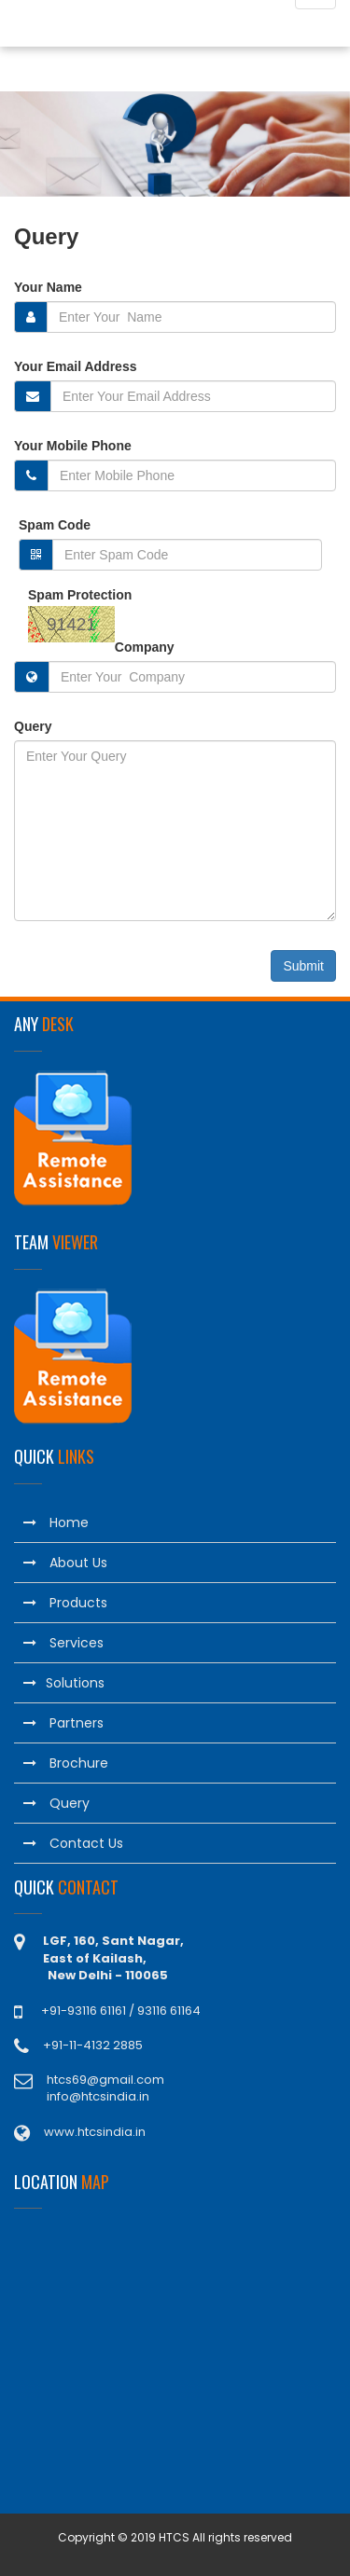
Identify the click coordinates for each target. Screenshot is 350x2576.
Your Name (48, 287)
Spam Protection (80, 594)
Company (145, 647)
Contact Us (73, 1843)
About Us (65, 1562)
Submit (303, 965)
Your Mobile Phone (73, 445)
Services (63, 1642)
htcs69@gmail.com (105, 2079)
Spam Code (55, 524)
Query (32, 726)
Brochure (65, 1763)
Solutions (64, 1683)
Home (56, 1522)
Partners (63, 1723)
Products (65, 1602)
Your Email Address (75, 366)
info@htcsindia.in (98, 2096)
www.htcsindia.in (95, 2132)
